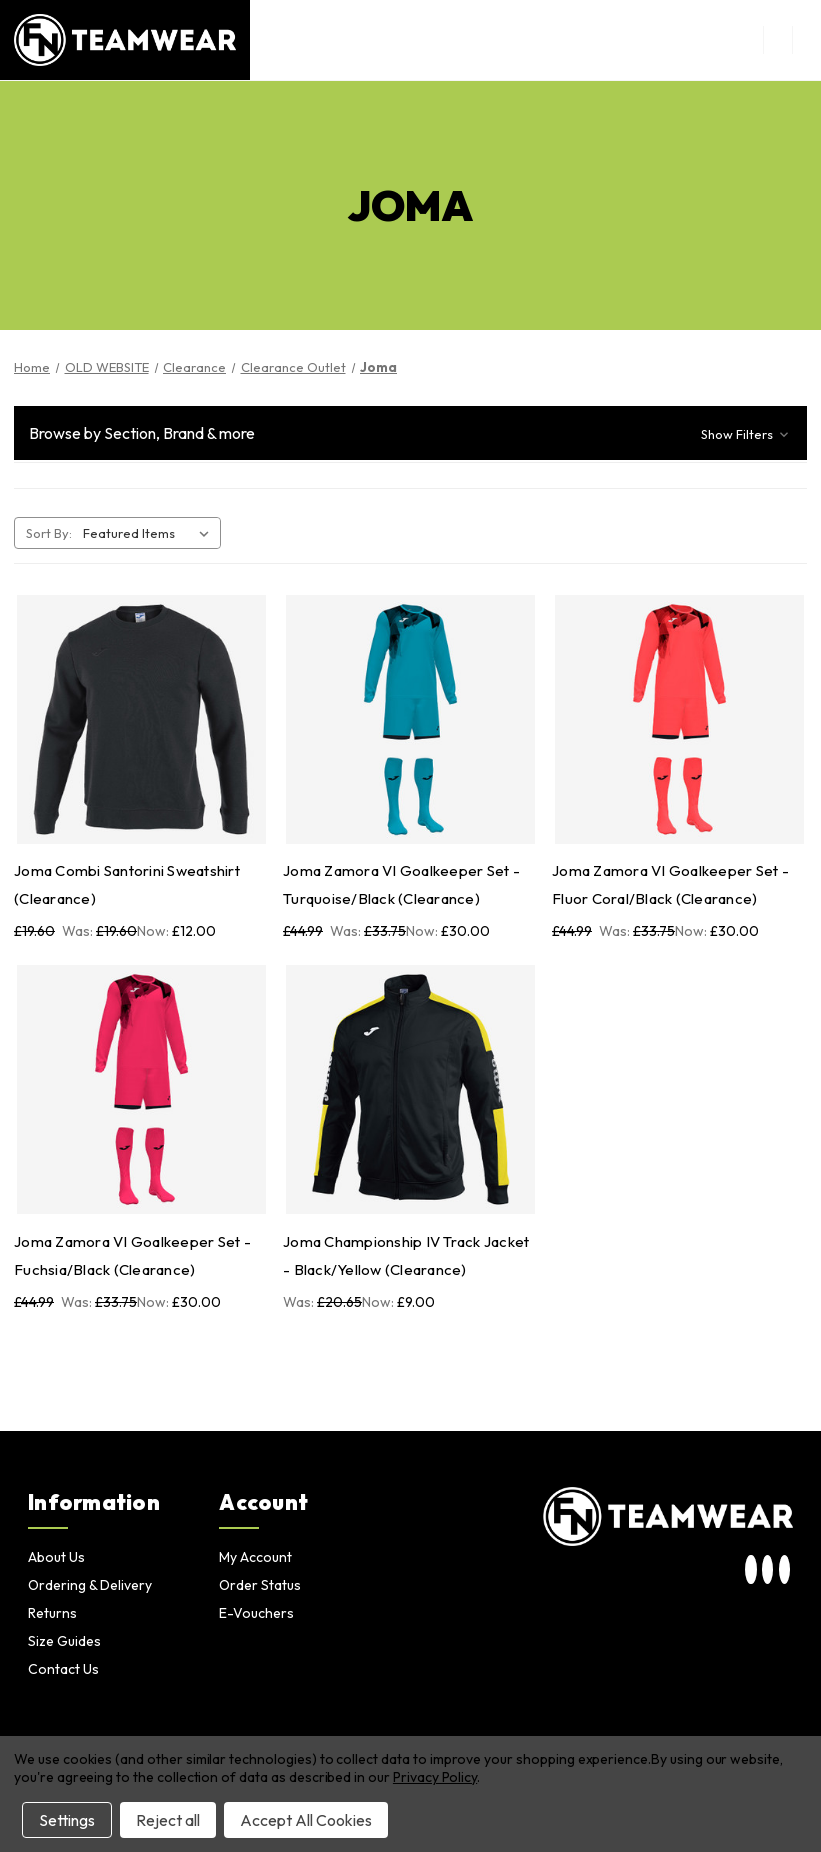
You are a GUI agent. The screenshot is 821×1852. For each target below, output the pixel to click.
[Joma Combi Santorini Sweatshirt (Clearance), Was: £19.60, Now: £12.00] (141, 719)
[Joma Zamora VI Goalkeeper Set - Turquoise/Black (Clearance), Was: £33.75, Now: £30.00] (410, 719)
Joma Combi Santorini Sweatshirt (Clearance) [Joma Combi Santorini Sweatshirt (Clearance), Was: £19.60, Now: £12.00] (127, 884)
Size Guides (64, 1641)
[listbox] (150, 533)
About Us (56, 1557)
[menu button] (777, 40)
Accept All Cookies (306, 1820)
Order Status (260, 1585)
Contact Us (63, 1669)
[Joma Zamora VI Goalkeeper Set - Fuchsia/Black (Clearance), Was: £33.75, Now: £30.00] (141, 1089)
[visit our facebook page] (784, 1570)
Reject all (168, 1820)
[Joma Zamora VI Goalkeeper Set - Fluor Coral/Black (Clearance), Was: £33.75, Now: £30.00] (679, 719)
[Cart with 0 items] (807, 40)
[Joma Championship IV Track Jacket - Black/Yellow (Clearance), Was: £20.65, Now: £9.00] (410, 1089)
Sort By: (49, 533)
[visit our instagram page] (751, 1570)
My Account (255, 1557)
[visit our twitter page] (767, 1570)
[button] (410, 433)
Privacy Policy (435, 1777)
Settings (67, 1820)
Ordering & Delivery (90, 1585)
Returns (52, 1613)
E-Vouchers (256, 1613)
